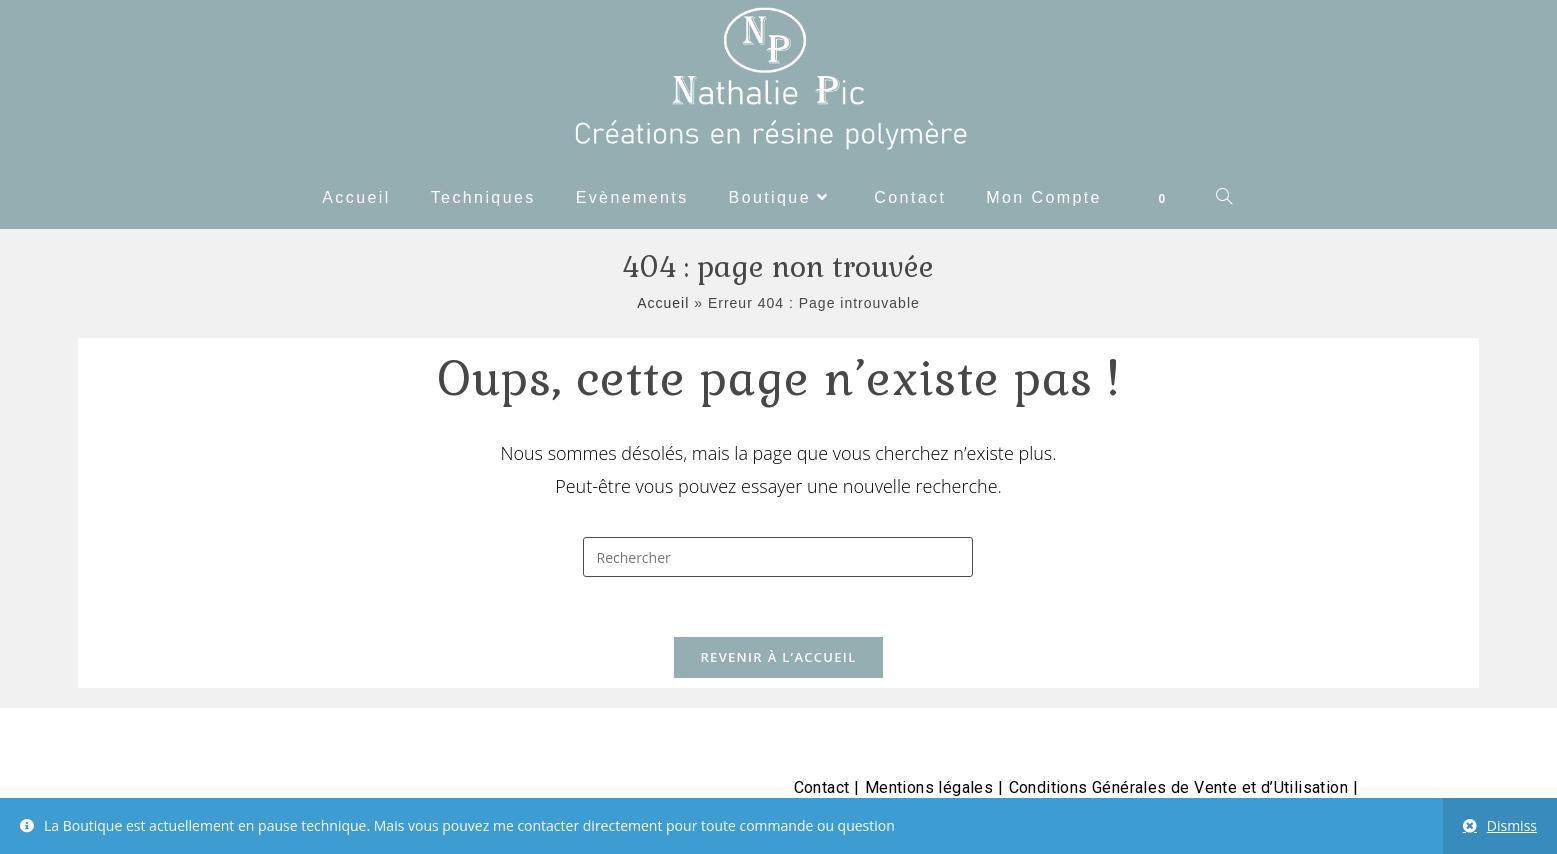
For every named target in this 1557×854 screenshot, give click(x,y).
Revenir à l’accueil (778, 657)
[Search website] (1225, 198)
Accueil (663, 303)
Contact (822, 787)
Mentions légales (929, 787)
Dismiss (1512, 825)
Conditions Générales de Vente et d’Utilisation (1178, 787)
